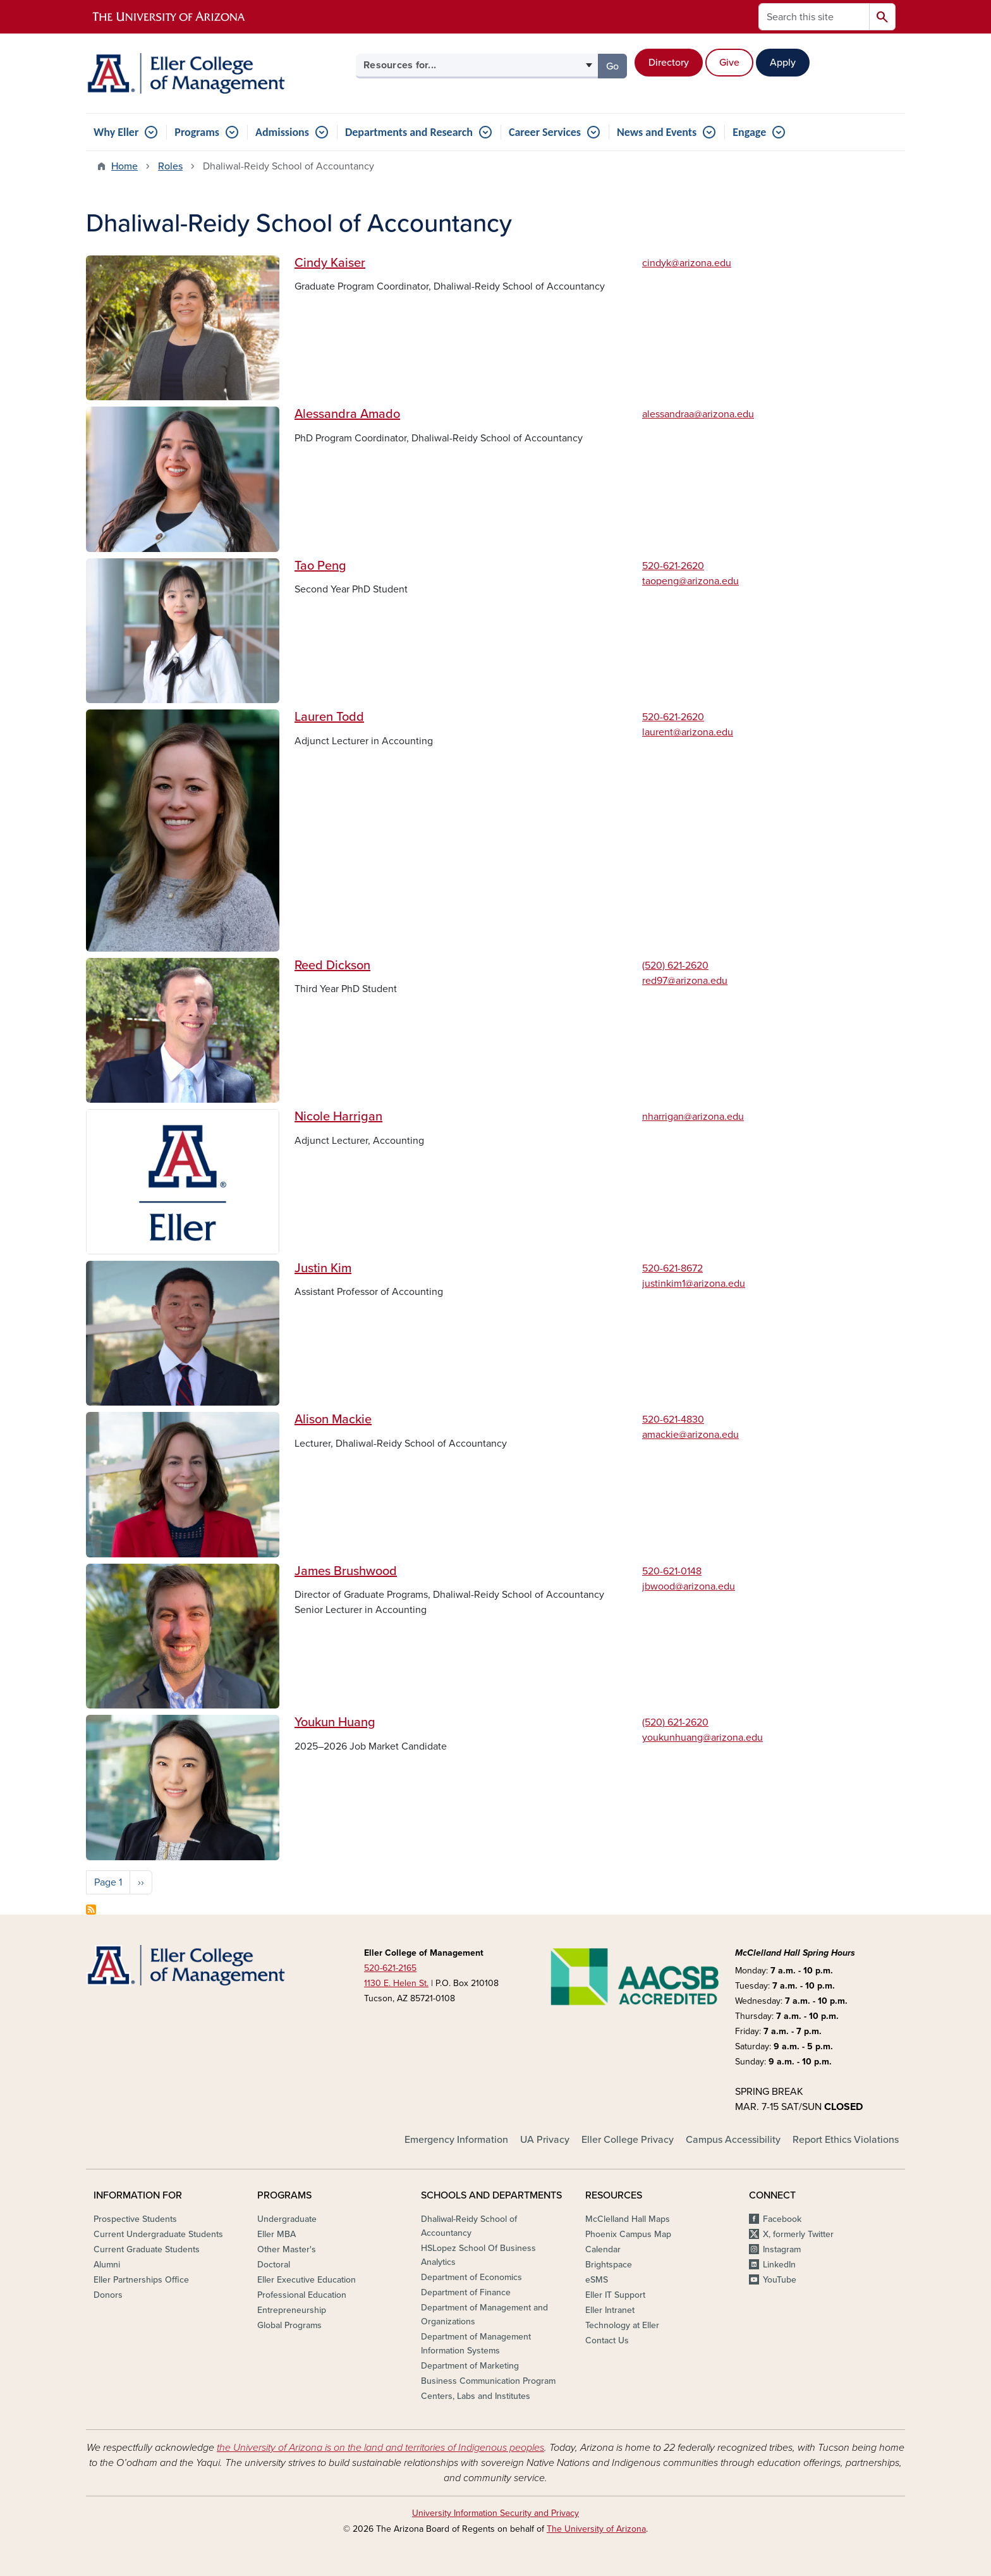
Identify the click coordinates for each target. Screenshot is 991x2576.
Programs (196, 132)
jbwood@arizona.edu (688, 1586)
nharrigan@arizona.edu (693, 1116)
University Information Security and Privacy (495, 2513)
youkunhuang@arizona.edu (702, 1737)
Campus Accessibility (733, 2139)
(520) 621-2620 (675, 965)
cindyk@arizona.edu (686, 263)
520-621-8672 (672, 1268)
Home (124, 166)
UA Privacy (544, 2139)
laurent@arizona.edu (687, 732)
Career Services (545, 132)
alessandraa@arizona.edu (698, 414)
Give (729, 62)
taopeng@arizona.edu (690, 581)
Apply (783, 62)
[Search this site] (814, 16)
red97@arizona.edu (684, 980)
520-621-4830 (673, 1419)
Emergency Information (456, 2139)
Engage (749, 132)
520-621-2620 (673, 566)
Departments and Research (409, 132)
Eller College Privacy (627, 2139)
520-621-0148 (672, 1571)
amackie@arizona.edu (690, 1434)
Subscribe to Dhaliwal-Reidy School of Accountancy (91, 1909)
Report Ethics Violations (846, 2139)
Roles (170, 166)
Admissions (282, 132)
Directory (668, 62)
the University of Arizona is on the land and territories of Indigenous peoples (380, 2447)
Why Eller (116, 132)
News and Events (656, 132)
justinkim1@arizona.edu (693, 1283)
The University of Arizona (596, 2529)
